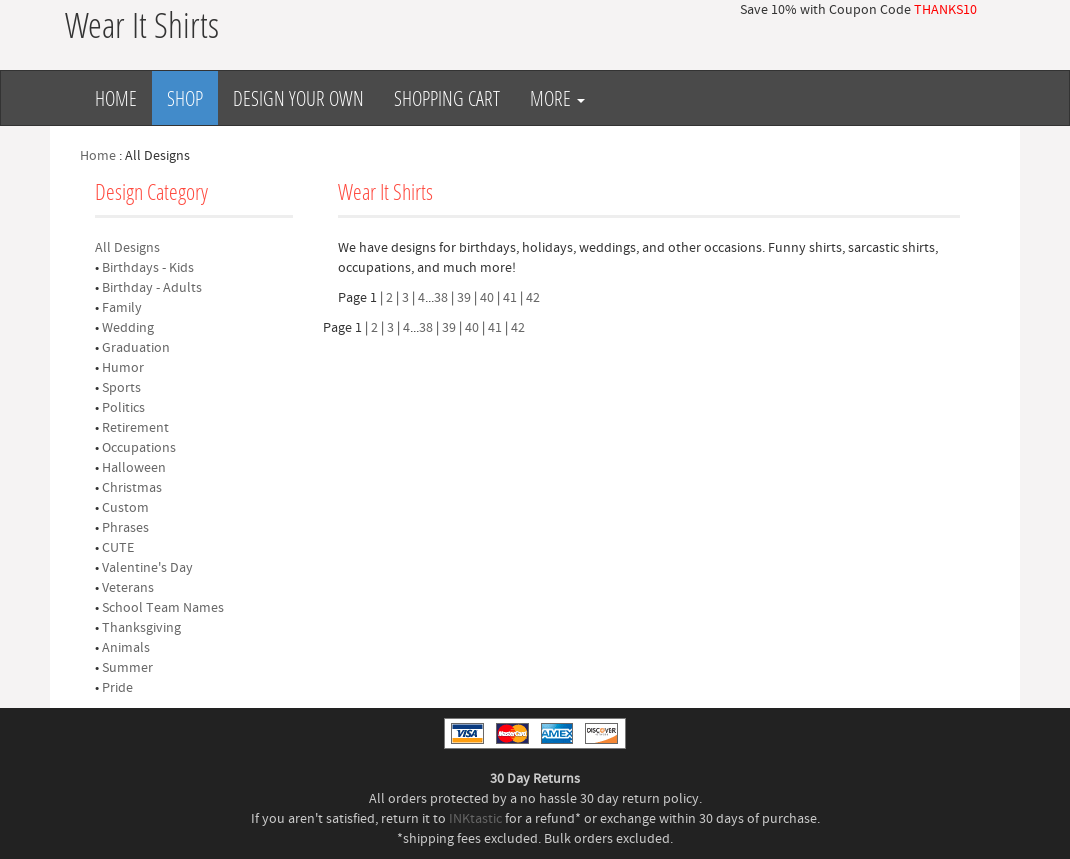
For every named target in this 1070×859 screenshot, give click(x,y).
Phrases (125, 528)
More (557, 98)
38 (441, 298)
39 (464, 298)
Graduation (136, 348)
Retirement (135, 428)
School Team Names (163, 608)
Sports (121, 388)
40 (487, 298)
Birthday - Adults (152, 288)
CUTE (118, 548)
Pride (117, 688)
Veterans (128, 588)
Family (122, 308)
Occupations (139, 448)
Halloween (134, 468)
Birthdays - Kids (148, 268)
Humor (123, 368)
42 (533, 298)
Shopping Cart (447, 98)
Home (116, 98)
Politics (123, 408)
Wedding (128, 328)
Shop (185, 98)
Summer (127, 668)
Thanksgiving (141, 628)
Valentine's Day (147, 568)
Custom (125, 508)
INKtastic (475, 819)
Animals (126, 648)
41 (510, 298)
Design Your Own (298, 98)
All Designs (127, 248)
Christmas (132, 488)
